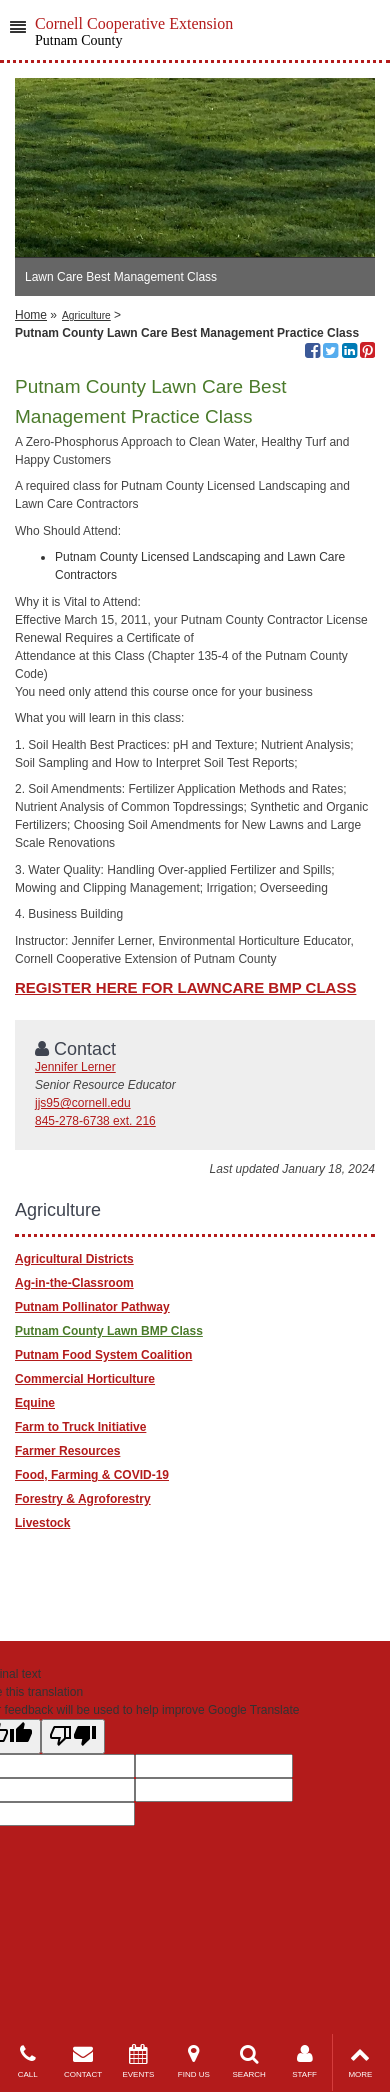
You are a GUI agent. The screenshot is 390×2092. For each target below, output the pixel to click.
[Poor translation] (73, 1736)
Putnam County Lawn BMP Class (109, 1331)
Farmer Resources (67, 1451)
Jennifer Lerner (75, 1067)
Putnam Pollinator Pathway (92, 1307)
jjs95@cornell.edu (83, 1103)
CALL (27, 2061)
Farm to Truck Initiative (80, 1427)
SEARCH (249, 2061)
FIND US (193, 2061)
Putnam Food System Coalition (103, 1355)
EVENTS (138, 2061)
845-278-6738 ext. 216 (95, 1121)
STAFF (304, 2061)
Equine (35, 1403)
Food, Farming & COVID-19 (92, 1475)
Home (31, 315)
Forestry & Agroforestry (83, 1499)
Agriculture (86, 315)
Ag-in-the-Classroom (74, 1283)
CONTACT (82, 2061)
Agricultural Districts (74, 1259)
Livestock (42, 1523)
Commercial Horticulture (85, 1379)
